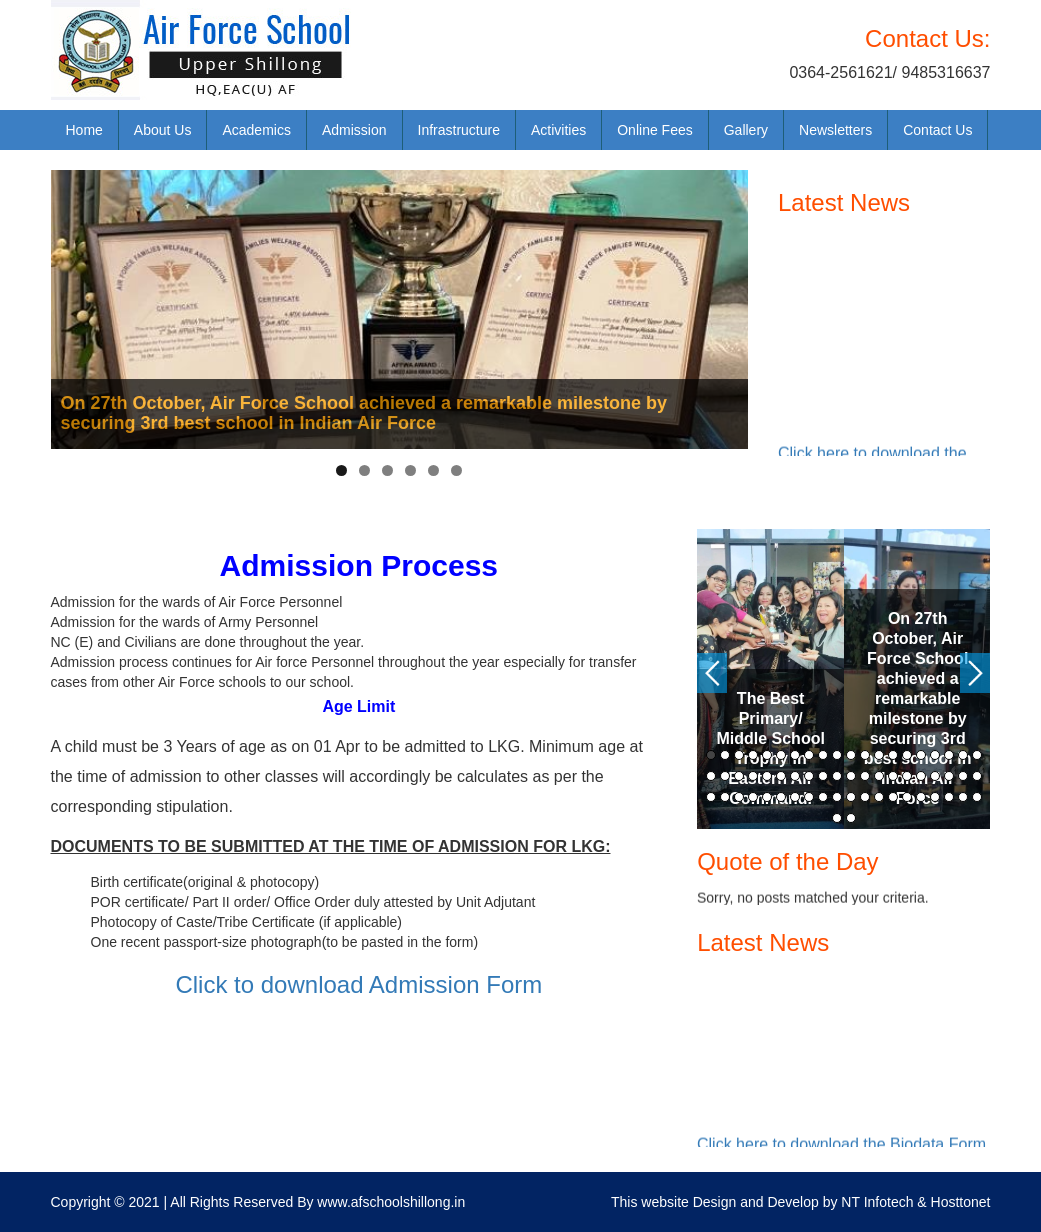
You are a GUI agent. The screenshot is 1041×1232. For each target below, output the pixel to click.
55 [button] (907, 797)
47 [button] (795, 797)
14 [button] (893, 755)
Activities (558, 130)
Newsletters (835, 130)
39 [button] (963, 776)
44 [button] (753, 797)
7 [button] (795, 755)
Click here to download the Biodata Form (841, 1146)
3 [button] (739, 755)
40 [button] (977, 776)
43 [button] (739, 797)
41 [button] (711, 797)
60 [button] (977, 797)
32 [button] (865, 776)
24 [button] (753, 776)
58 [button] (949, 797)
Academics (256, 130)
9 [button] (823, 755)
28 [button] (809, 776)
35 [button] (907, 776)
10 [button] (837, 755)
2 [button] (725, 755)
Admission (354, 130)
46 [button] (781, 797)
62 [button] (851, 818)
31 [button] (851, 776)
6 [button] (781, 755)
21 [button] (711, 776)
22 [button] (725, 776)
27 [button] (795, 776)
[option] (770, 679)
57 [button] (935, 797)
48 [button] (809, 797)
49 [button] (823, 797)
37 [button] (935, 776)
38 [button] (949, 776)
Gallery (746, 130)
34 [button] (893, 776)
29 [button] (823, 776)
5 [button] (767, 755)
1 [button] (711, 755)
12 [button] (865, 755)
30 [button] (837, 776)
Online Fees (654, 130)
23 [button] (739, 776)
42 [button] (725, 797)
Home (84, 130)
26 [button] (781, 776)
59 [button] (963, 797)
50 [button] (837, 797)
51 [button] (851, 797)
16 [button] (921, 755)
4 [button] (753, 755)
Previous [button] (712, 673)
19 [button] (963, 755)
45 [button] (767, 797)
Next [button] (975, 673)
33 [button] (879, 776)
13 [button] (879, 755)
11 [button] (851, 755)
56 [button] (921, 797)
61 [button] (837, 818)
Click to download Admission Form (358, 984)
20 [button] (977, 755)
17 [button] (935, 755)
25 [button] (767, 776)
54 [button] (893, 797)
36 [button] (921, 776)
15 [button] (907, 755)
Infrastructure (459, 130)
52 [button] (865, 797)
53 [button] (879, 797)
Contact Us (937, 130)
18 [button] (949, 755)
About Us (163, 130)
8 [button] (809, 755)
